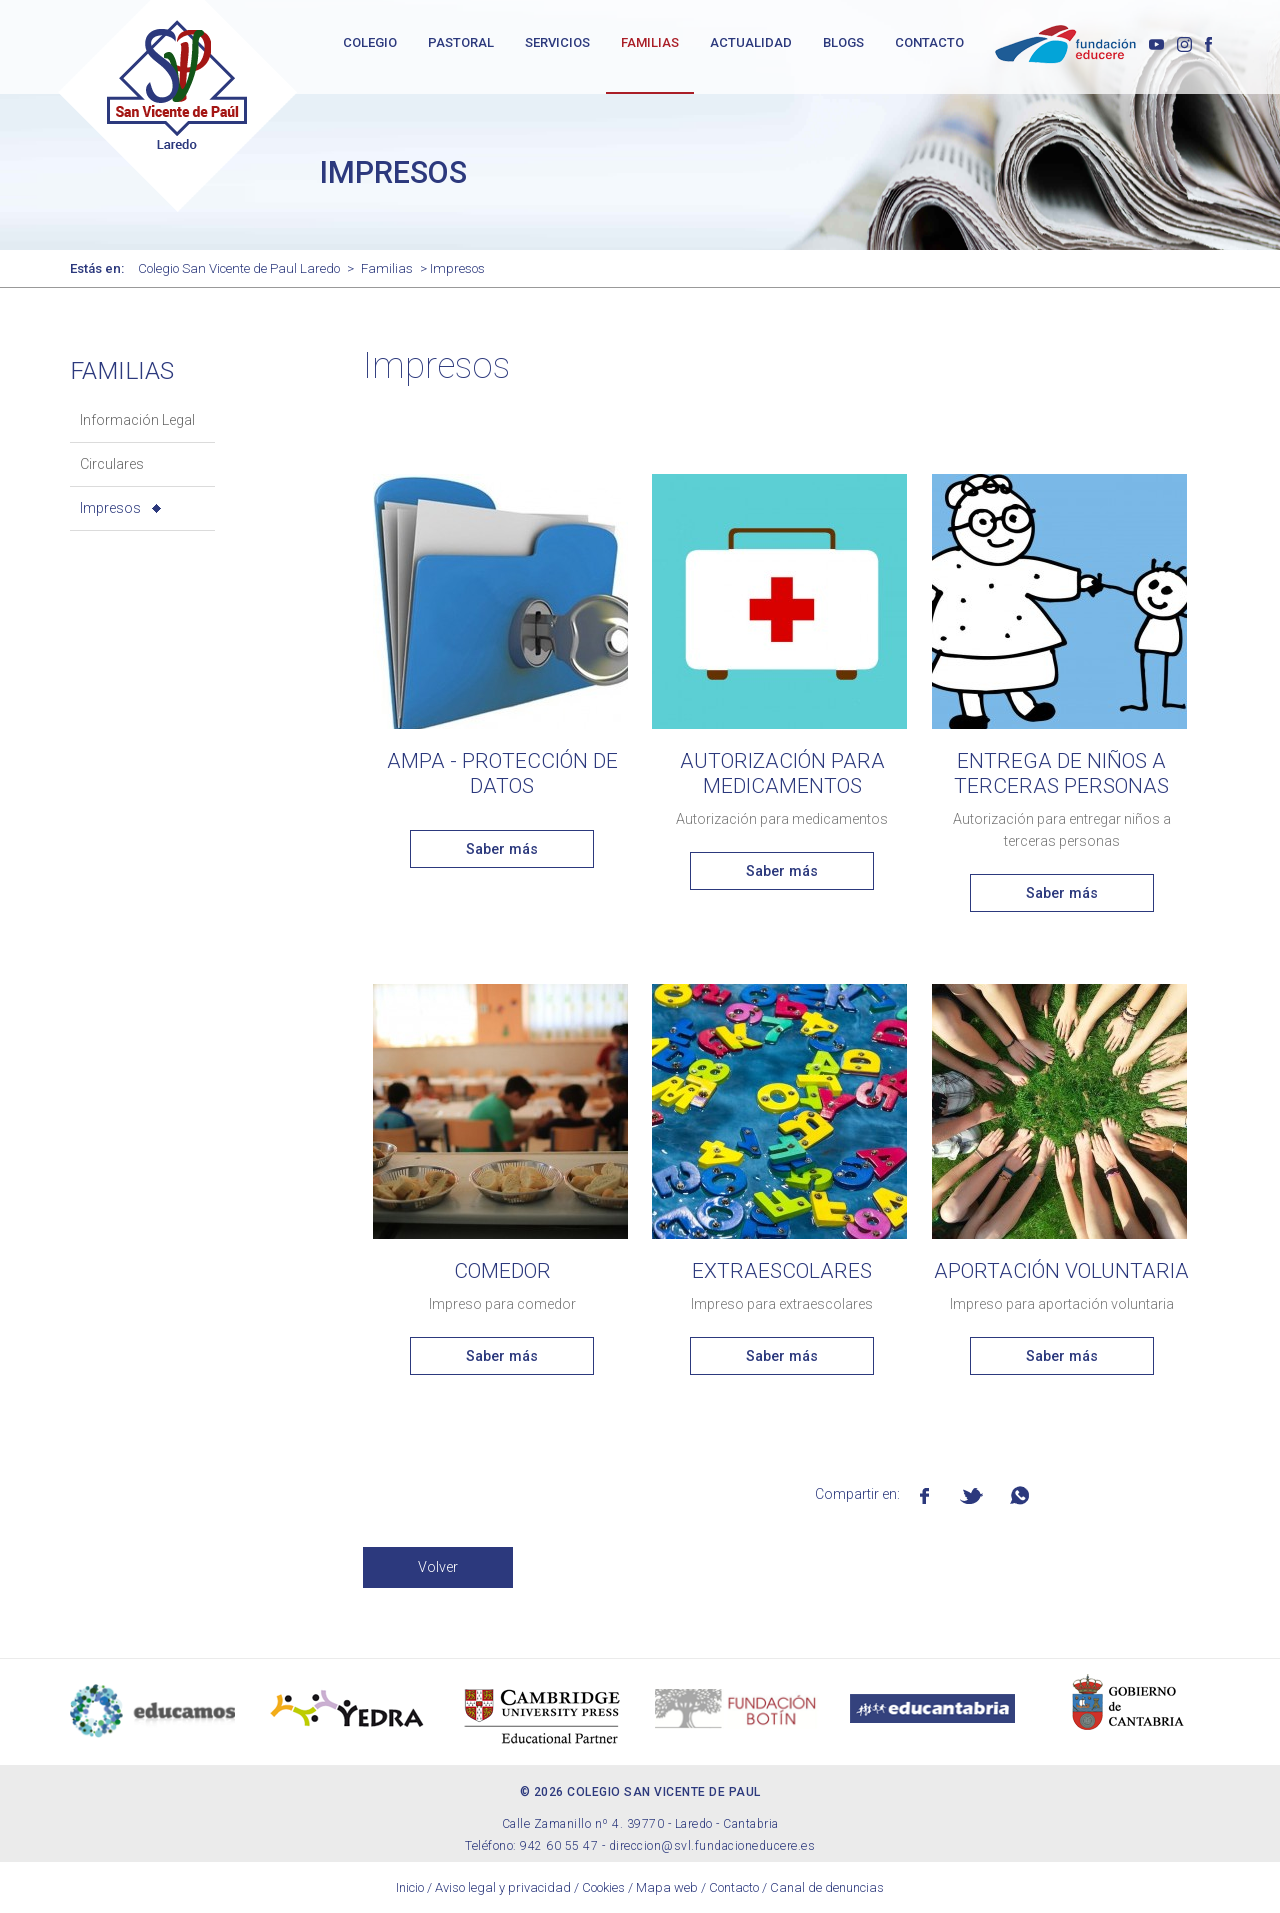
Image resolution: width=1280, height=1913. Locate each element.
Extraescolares (782, 1271)
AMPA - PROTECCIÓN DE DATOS (502, 773)
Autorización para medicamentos (782, 773)
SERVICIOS (557, 42)
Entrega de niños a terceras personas (1061, 773)
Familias (387, 268)
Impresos (110, 508)
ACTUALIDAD (751, 42)
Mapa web (667, 1887)
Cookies (603, 1887)
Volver (438, 1567)
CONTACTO (929, 42)
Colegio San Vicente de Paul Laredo (239, 268)
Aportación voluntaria (1061, 1271)
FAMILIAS (650, 42)
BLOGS (843, 42)
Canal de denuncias (827, 1887)
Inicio (410, 1887)
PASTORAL (461, 42)
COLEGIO (370, 42)
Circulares (112, 464)
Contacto (734, 1887)
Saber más (502, 849)
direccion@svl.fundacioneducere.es (712, 1846)
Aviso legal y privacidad (503, 1887)
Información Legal (137, 420)
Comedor (502, 1271)
